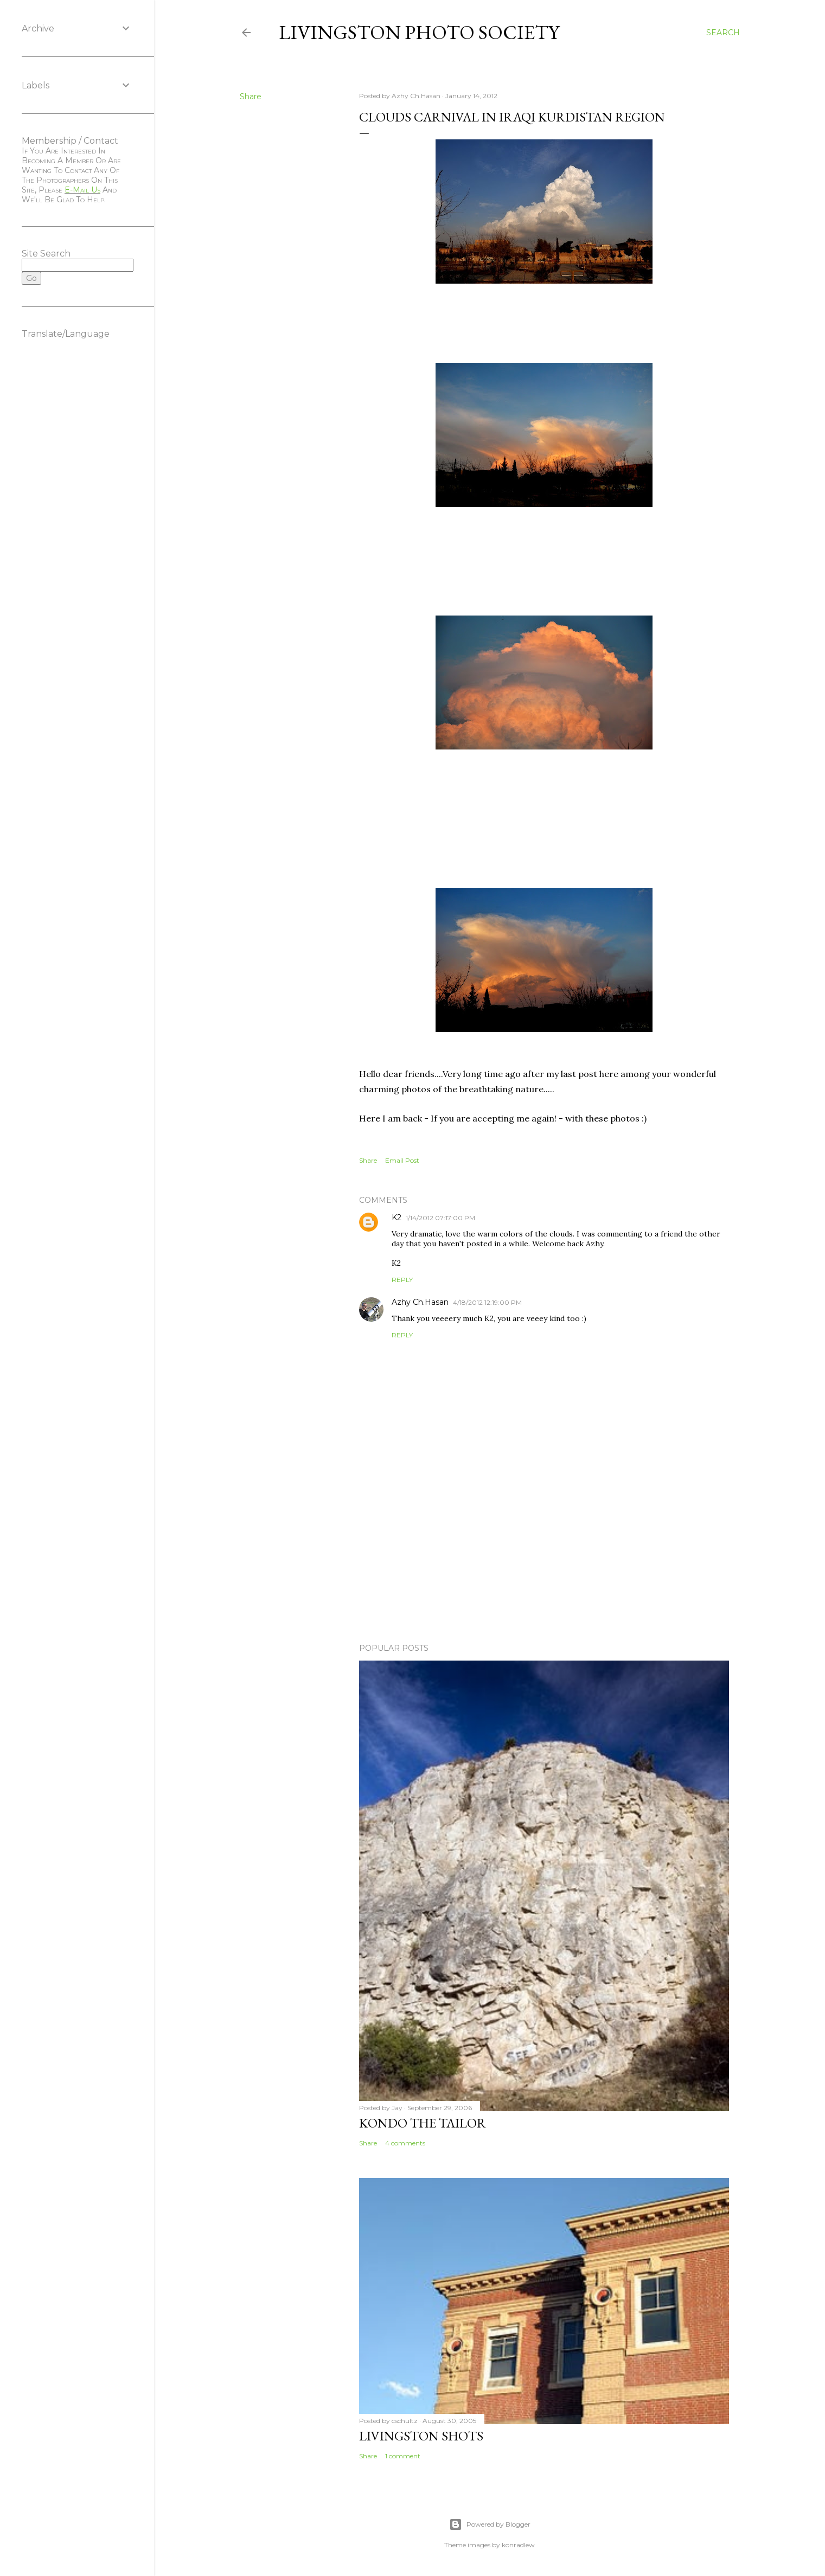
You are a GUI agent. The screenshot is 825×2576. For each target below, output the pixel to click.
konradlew (518, 2545)
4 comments (405, 2143)
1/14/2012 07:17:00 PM (440, 1218)
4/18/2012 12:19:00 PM (487, 1302)
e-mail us (82, 190)
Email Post (402, 1160)
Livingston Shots (421, 2435)
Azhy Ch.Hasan (420, 1302)
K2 (396, 1217)
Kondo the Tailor (422, 2122)
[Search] (723, 33)
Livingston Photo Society (419, 32)
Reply (402, 1280)
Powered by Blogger (489, 2524)
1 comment (402, 2456)
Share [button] (250, 96)
